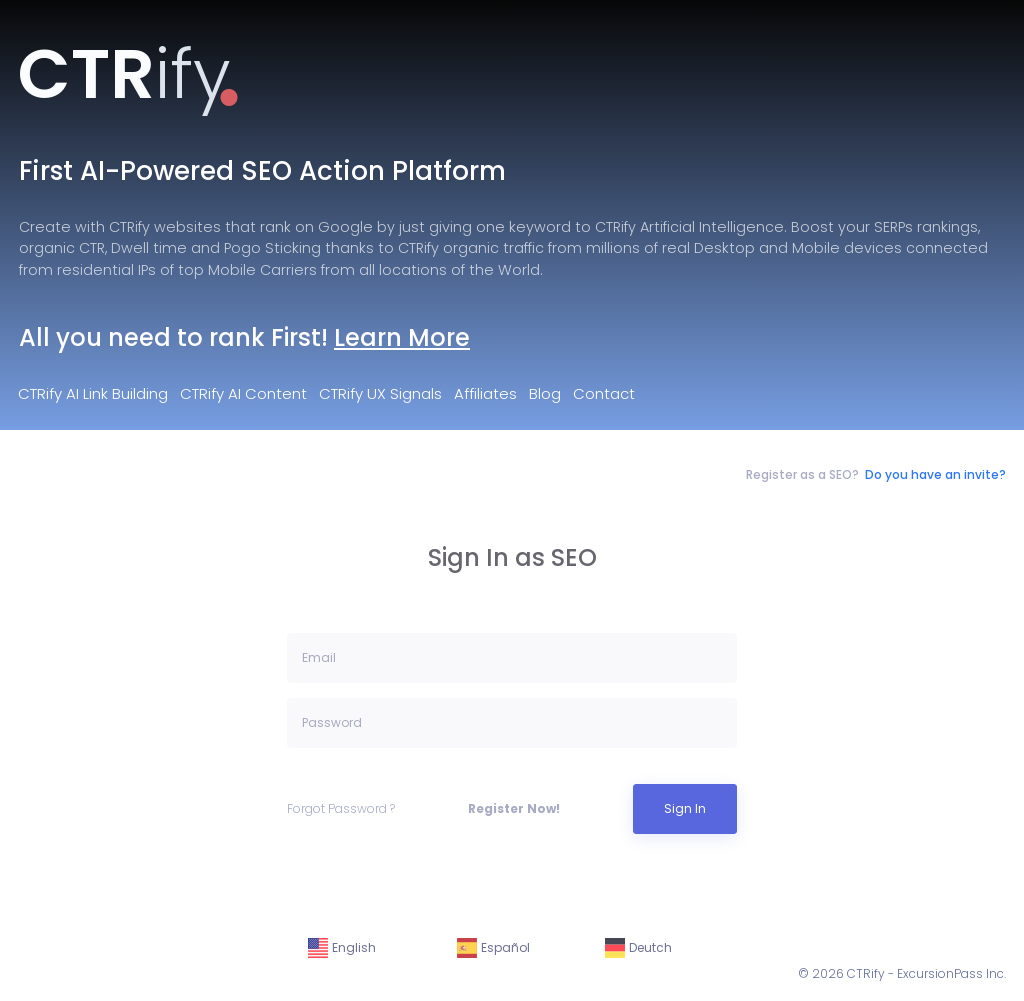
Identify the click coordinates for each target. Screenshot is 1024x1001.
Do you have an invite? (935, 474)
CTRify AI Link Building (93, 393)
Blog (545, 393)
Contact (604, 393)
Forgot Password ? (341, 808)
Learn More (402, 337)
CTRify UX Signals (380, 393)
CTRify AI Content (243, 393)
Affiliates (485, 393)
